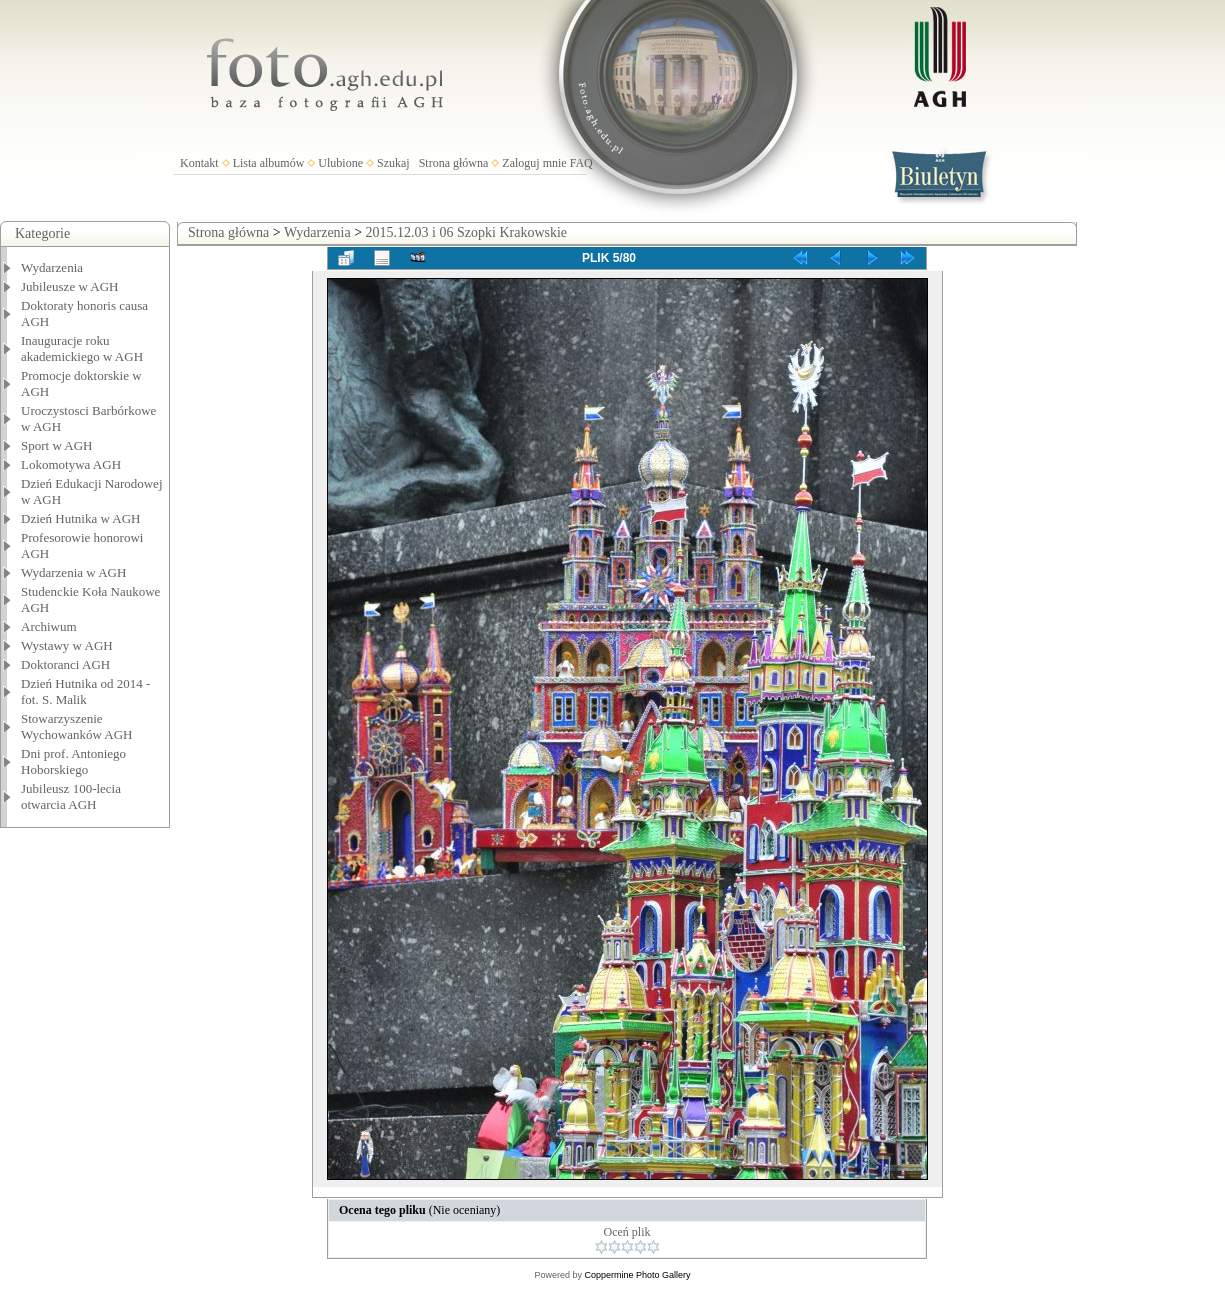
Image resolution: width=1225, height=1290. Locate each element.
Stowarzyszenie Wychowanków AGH (77, 726)
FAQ (581, 163)
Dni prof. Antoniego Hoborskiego (73, 761)
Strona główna (454, 163)
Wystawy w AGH (67, 645)
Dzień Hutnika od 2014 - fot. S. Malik (85, 691)
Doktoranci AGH (65, 664)
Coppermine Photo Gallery (637, 1275)
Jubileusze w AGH (70, 286)
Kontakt (199, 163)
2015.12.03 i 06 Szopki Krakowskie (466, 232)
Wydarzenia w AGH (73, 572)
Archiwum (49, 626)
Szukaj (393, 163)
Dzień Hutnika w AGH (81, 518)
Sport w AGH (57, 445)
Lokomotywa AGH (71, 464)
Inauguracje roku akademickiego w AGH (82, 348)
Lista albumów (269, 163)
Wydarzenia (52, 267)
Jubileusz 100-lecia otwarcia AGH (71, 796)
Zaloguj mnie (534, 163)
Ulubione (340, 163)
